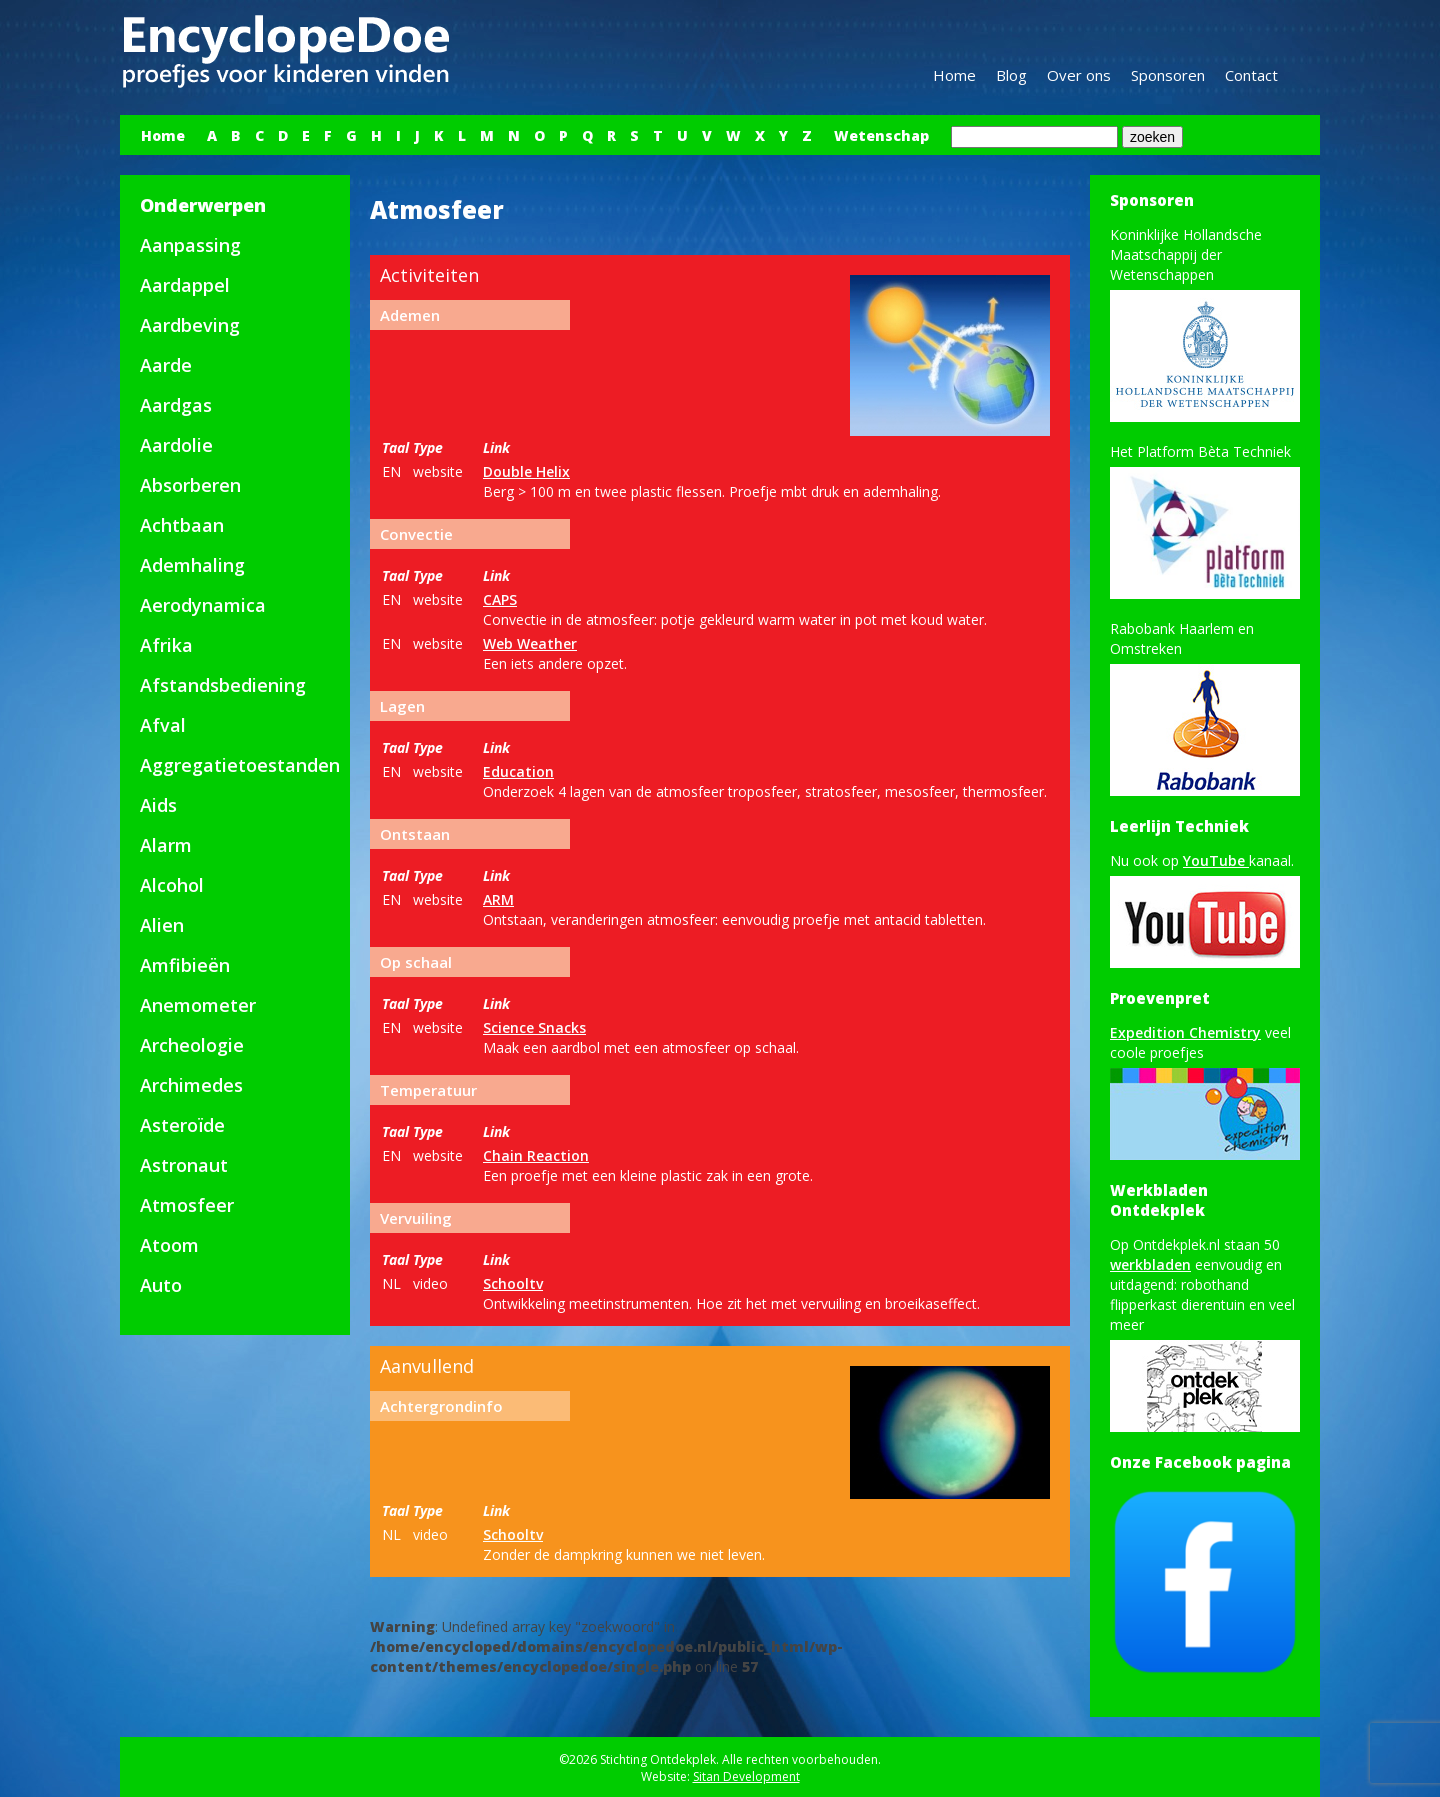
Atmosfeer (187, 1205)
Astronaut (184, 1165)
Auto (161, 1285)
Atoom (169, 1245)
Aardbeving (190, 325)
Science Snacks (534, 1027)
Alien (162, 925)
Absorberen (190, 485)
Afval (163, 725)
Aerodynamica (203, 605)
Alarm (166, 845)
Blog (1011, 75)
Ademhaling (192, 565)
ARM (498, 899)
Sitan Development (746, 1776)
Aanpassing (190, 245)
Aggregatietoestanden (240, 765)
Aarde (166, 365)
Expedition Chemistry (1185, 1032)
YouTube (1216, 860)
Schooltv (513, 1283)
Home (954, 75)
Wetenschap (881, 135)
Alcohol (172, 885)
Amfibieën (185, 965)
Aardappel (185, 285)
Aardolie (176, 445)
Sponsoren (1168, 75)
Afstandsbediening (223, 685)
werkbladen (1150, 1264)
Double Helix (526, 471)
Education (518, 771)
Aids (158, 805)
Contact (1251, 75)
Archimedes (191, 1085)
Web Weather (530, 643)
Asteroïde (182, 1125)
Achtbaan (182, 525)
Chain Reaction (536, 1155)
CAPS (500, 599)
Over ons (1079, 75)
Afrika (166, 645)
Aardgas (176, 405)
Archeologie (192, 1045)
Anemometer (198, 1005)
